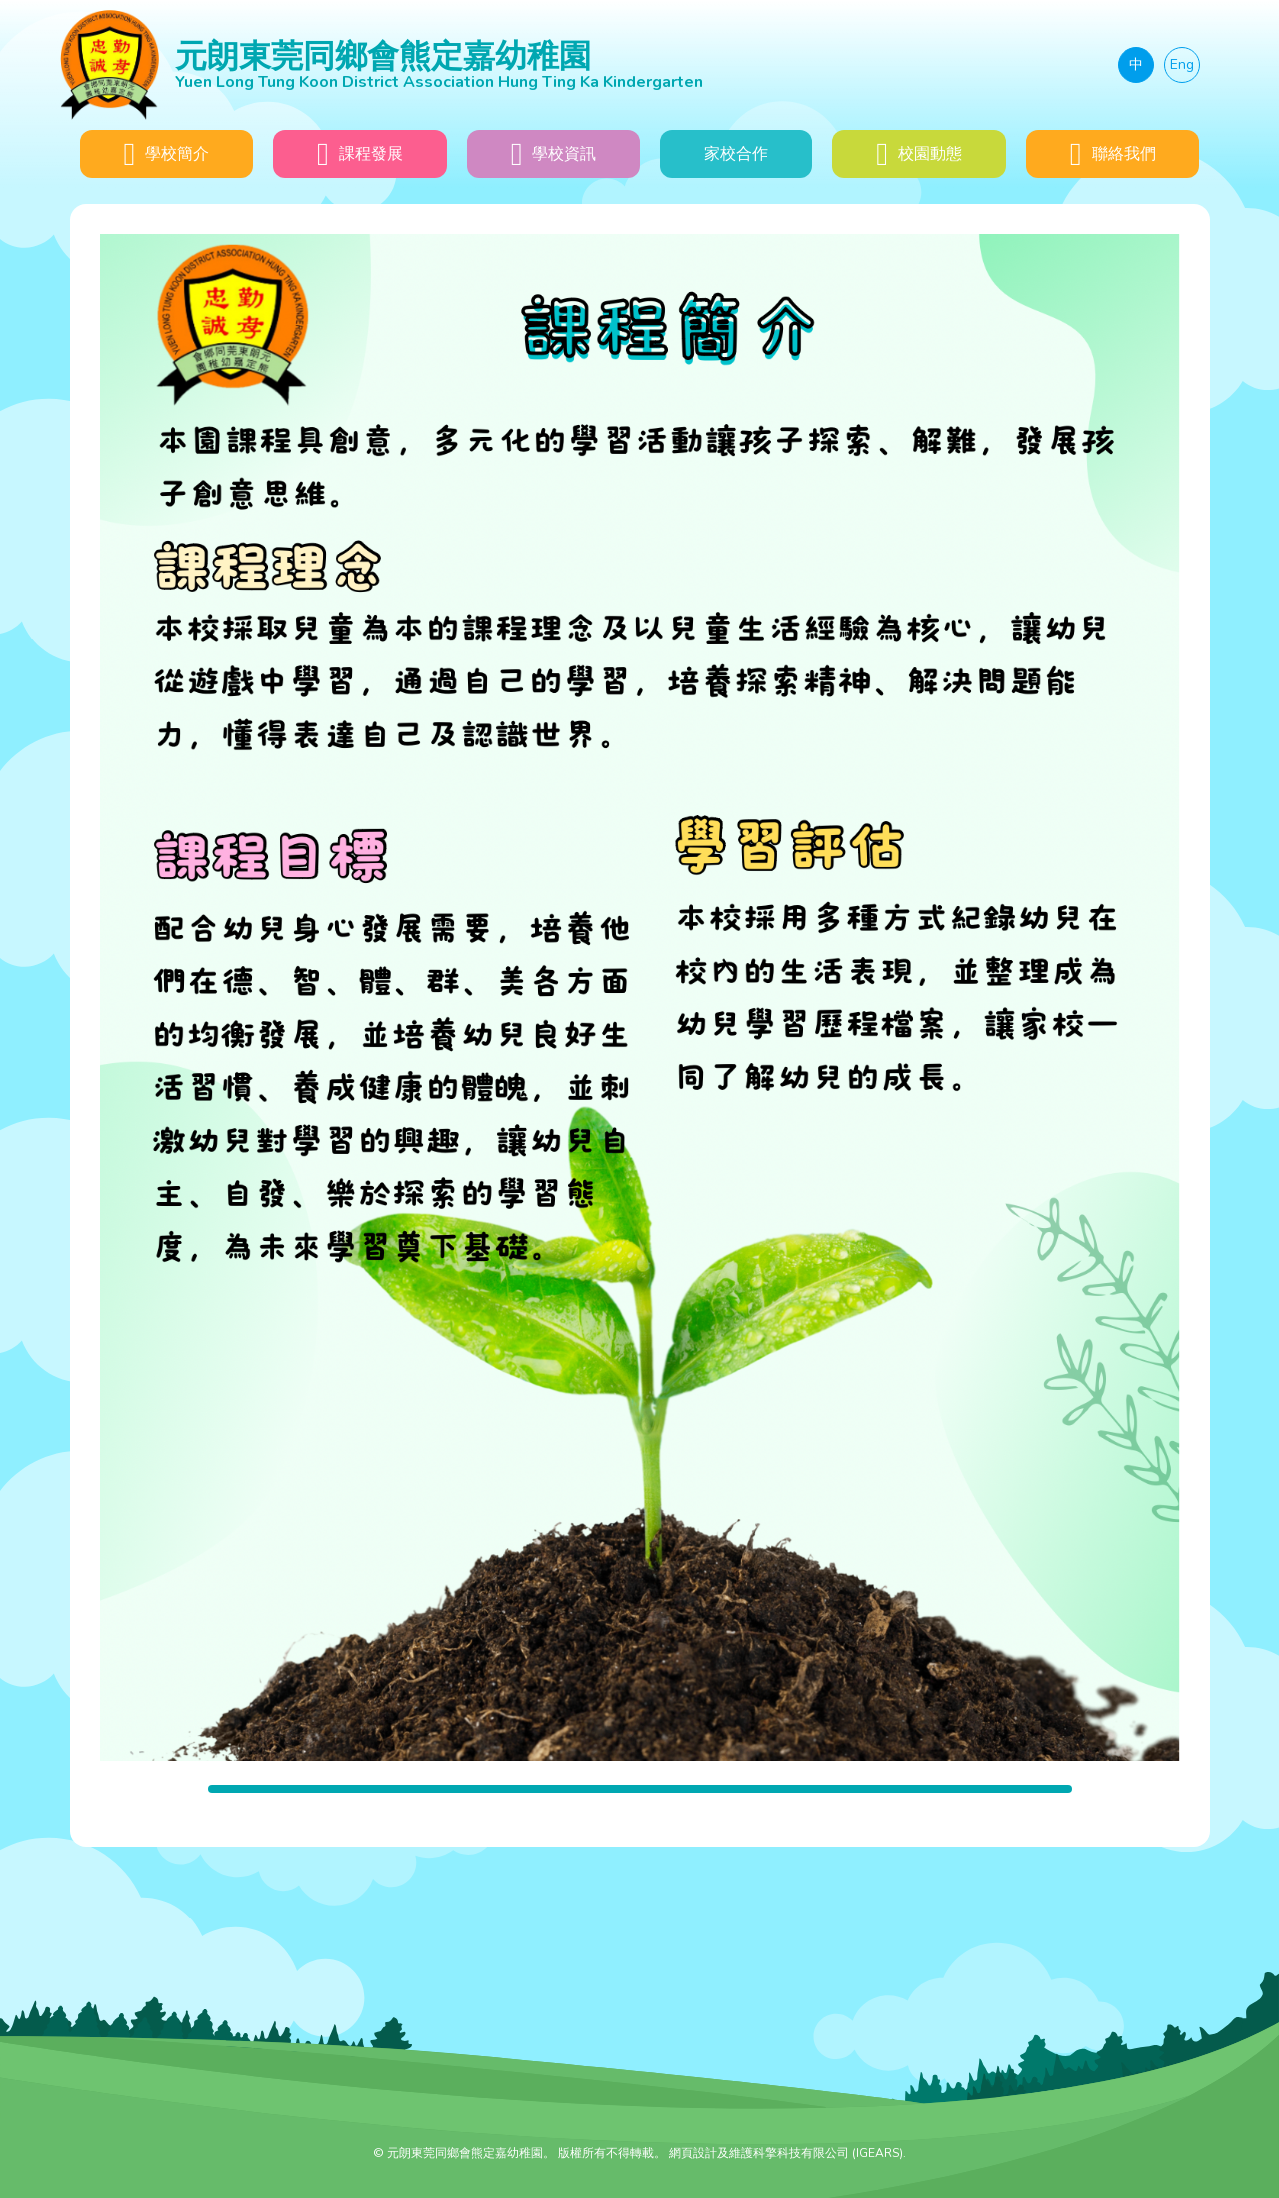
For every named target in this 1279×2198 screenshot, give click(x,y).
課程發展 (360, 154)
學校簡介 (166, 154)
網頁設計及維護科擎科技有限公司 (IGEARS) (786, 2153)
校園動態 (919, 154)
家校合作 (736, 154)
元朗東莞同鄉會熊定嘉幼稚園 (543, 63)
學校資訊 (554, 154)
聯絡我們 (1113, 154)
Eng (1182, 64)
